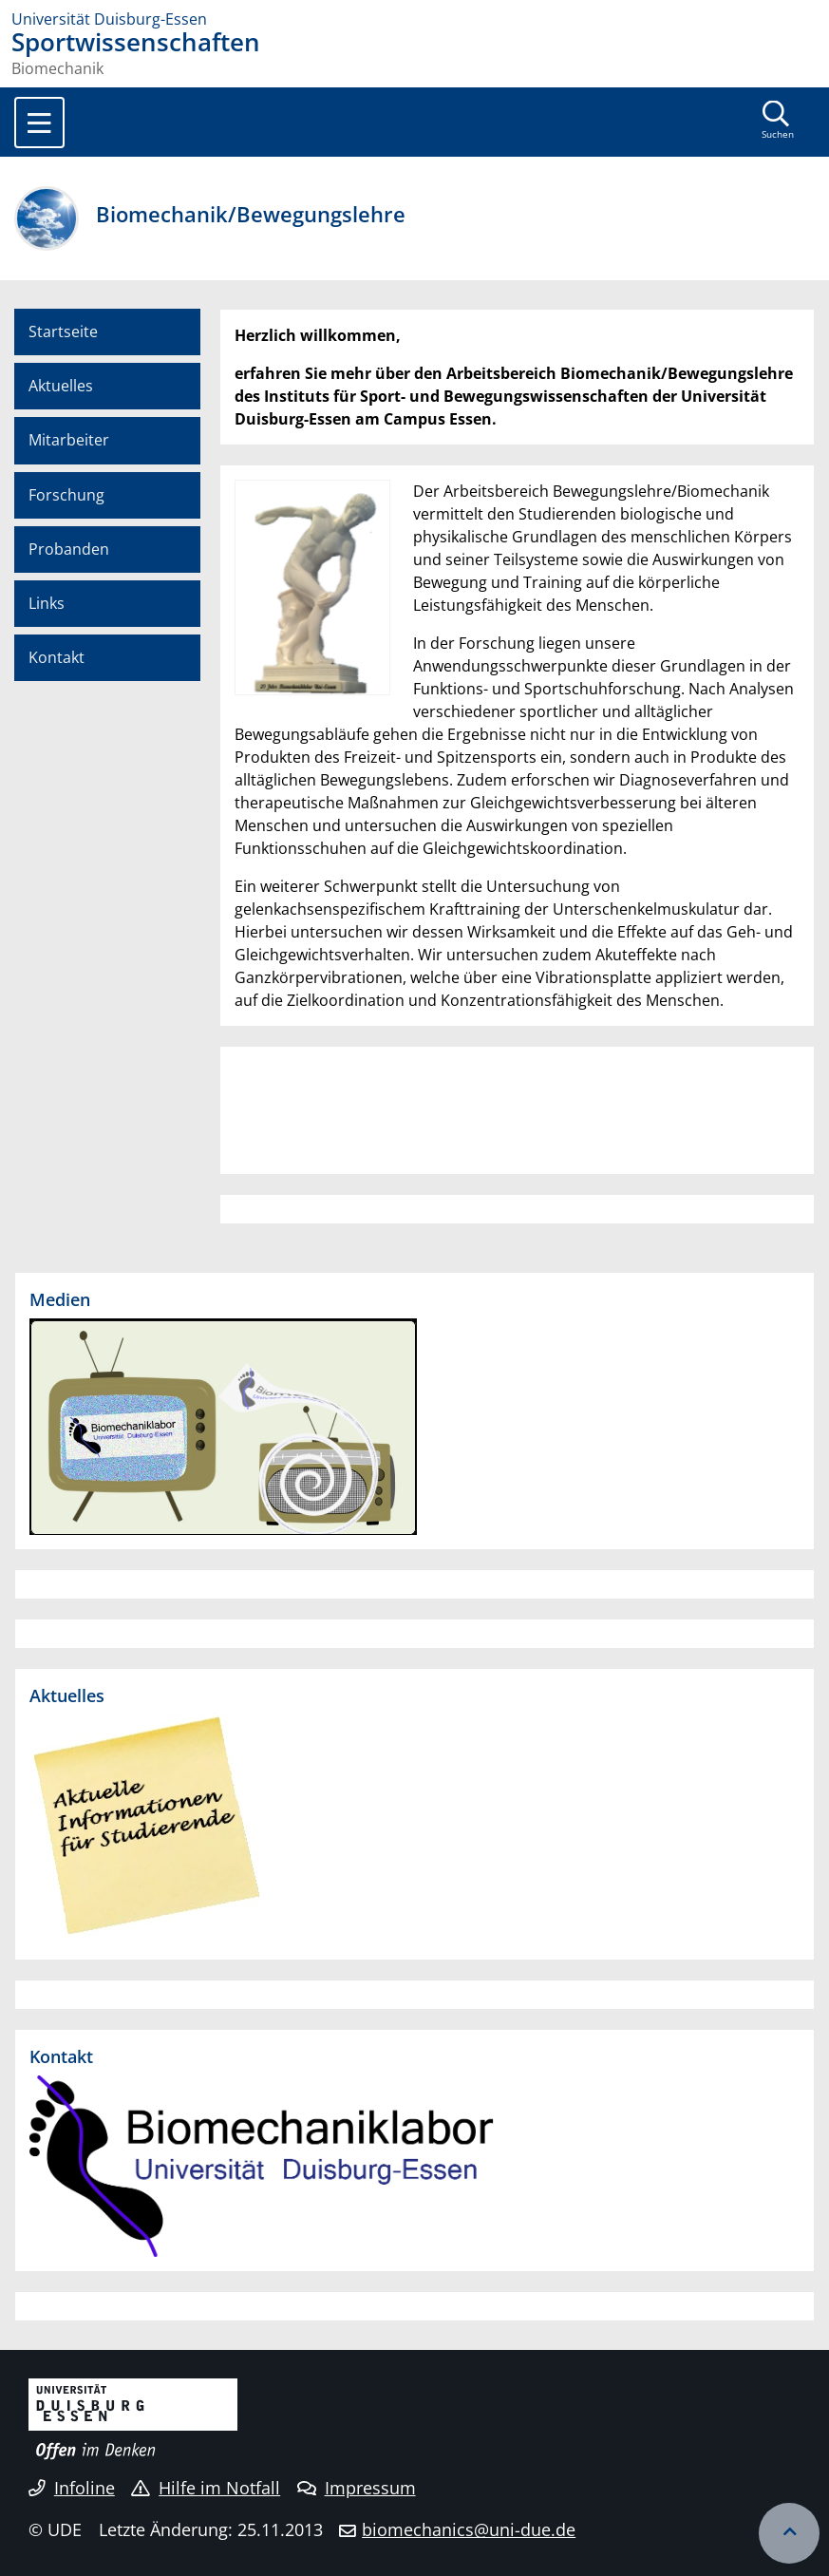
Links (46, 603)
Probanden (68, 549)
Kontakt (56, 657)
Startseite (63, 331)
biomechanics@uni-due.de (468, 2529)
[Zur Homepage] (414, 19)
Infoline (71, 2487)
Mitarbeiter (68, 439)
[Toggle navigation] (39, 122)
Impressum (356, 2487)
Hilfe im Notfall (205, 2487)
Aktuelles (60, 385)
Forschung (66, 494)
